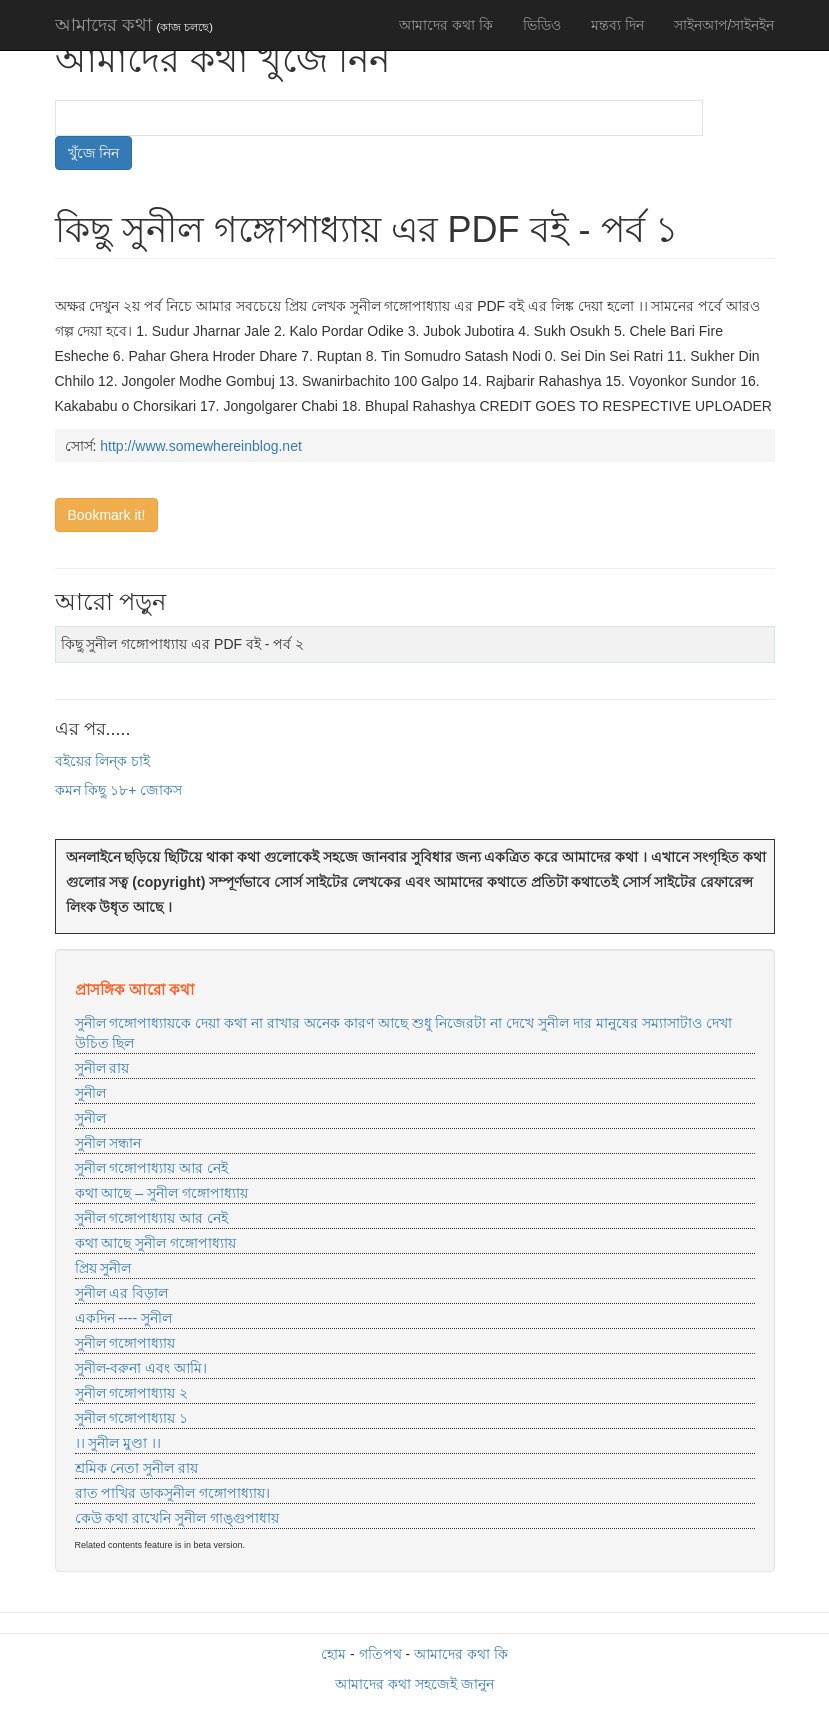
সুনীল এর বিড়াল (122, 1293)
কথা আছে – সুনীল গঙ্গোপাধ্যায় (161, 1193)
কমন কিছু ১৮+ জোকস (119, 790)
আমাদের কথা (134, 25)
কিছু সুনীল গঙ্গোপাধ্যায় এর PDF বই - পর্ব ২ (183, 644)
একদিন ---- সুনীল (123, 1318)
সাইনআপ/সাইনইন (724, 25)
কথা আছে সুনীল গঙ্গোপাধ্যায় (156, 1243)
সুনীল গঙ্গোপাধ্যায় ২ (132, 1393)
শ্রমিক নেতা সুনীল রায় (137, 1468)
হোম (333, 1654)
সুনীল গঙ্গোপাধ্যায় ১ (132, 1418)
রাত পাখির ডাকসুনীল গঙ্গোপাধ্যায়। (173, 1493)
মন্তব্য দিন (617, 25)
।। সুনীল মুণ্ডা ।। (118, 1443)
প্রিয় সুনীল (103, 1268)
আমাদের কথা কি (446, 25)
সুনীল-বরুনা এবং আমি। (141, 1368)
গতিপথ (380, 1654)
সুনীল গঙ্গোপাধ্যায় (125, 1343)
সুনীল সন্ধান (108, 1143)
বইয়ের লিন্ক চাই (103, 761)
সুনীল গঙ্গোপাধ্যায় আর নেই (152, 1168)
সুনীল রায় (102, 1068)
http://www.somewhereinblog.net (201, 446)
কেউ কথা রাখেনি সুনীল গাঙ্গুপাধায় (177, 1518)
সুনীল (90, 1093)
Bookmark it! (107, 515)
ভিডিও (542, 25)
